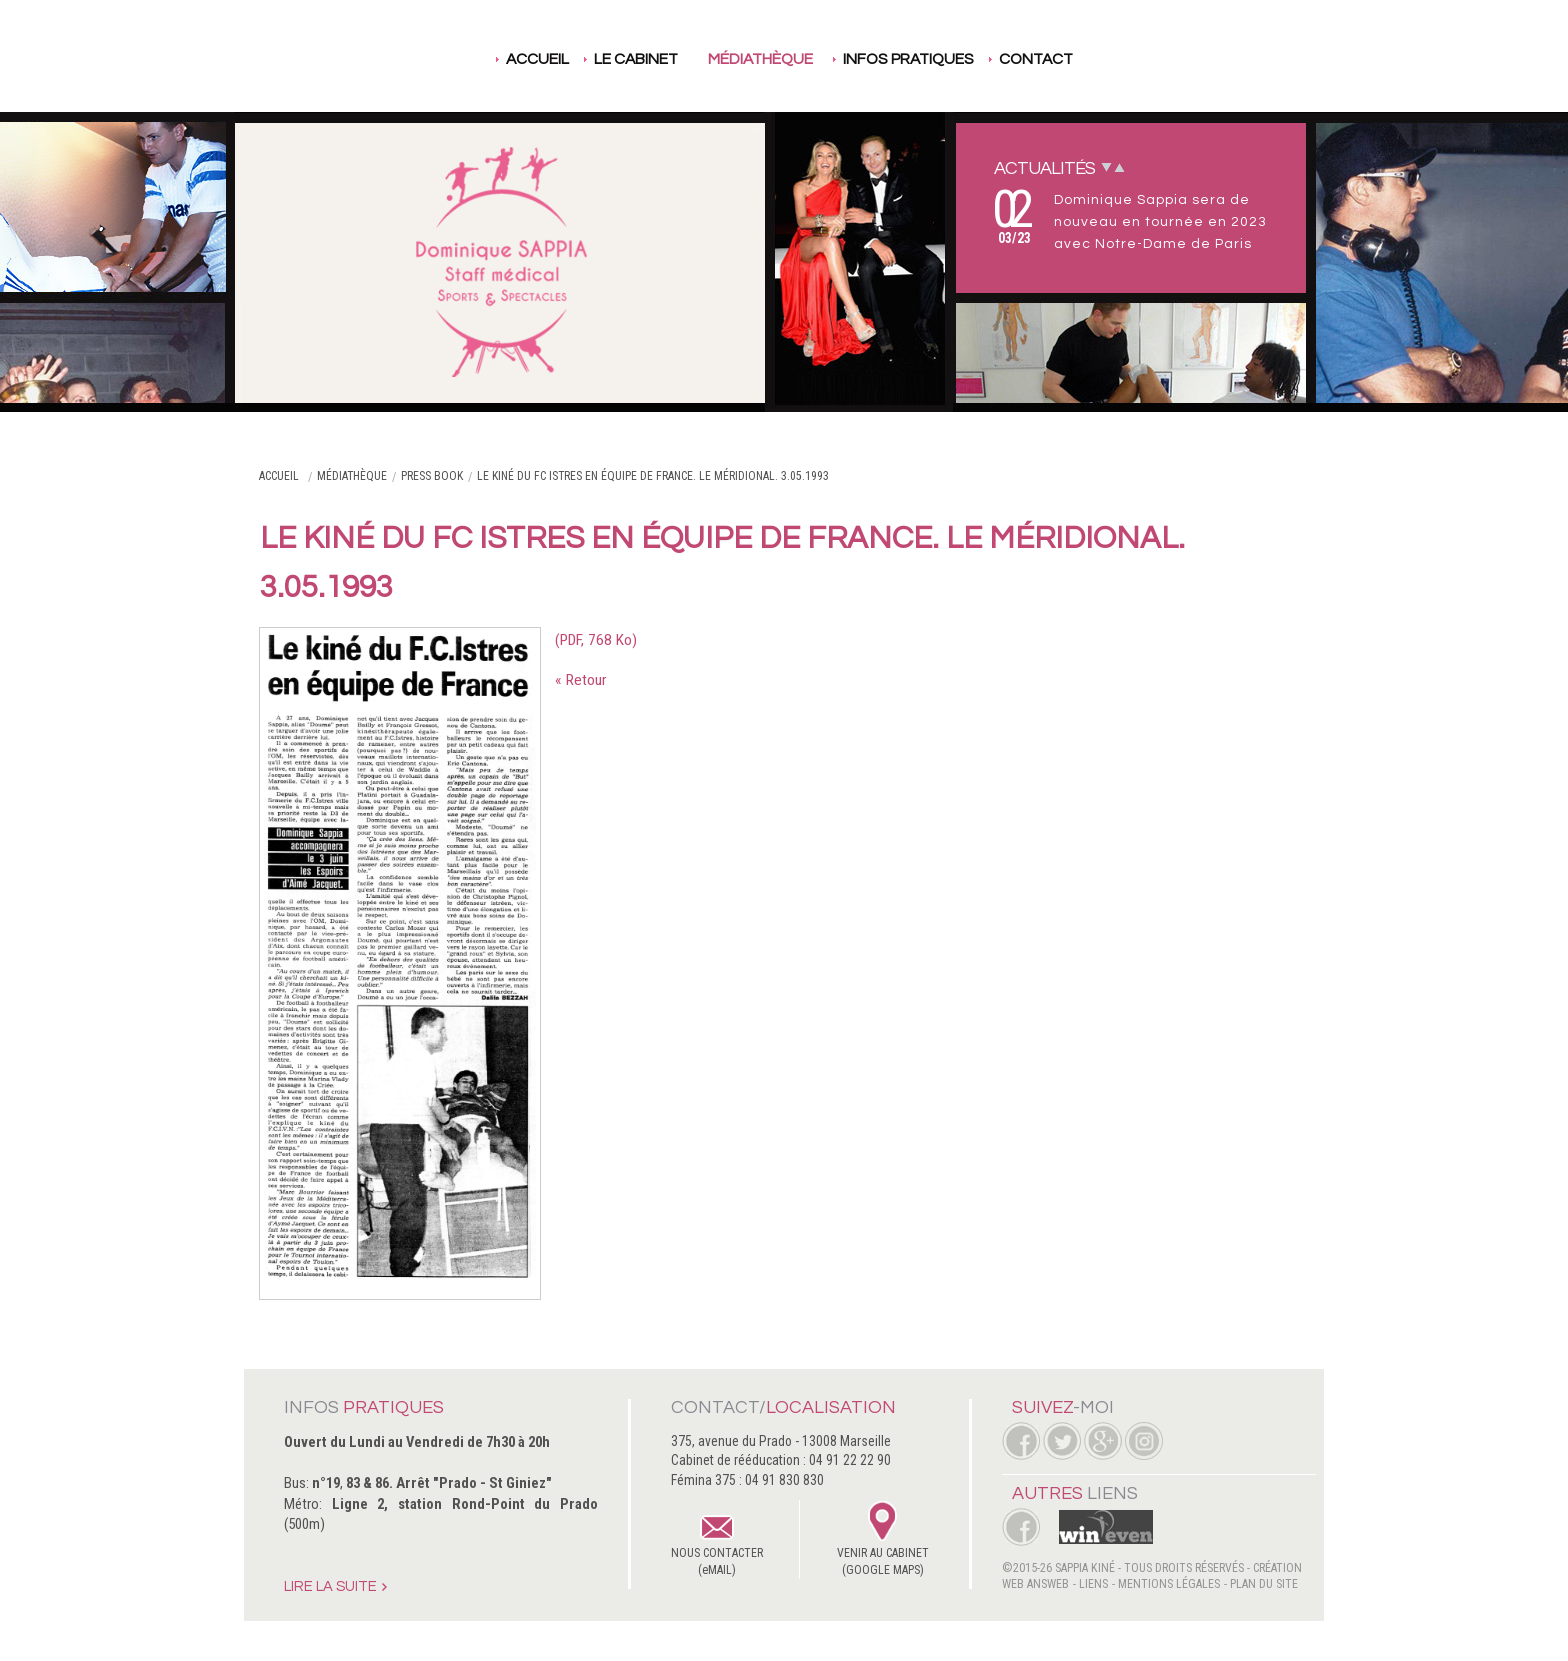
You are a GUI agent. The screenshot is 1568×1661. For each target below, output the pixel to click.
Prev (1119, 167)
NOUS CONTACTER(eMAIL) (717, 1561)
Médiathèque (760, 59)
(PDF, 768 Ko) (596, 640)
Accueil (537, 59)
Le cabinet (636, 59)
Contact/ (783, 1407)
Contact (1036, 59)
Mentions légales (1169, 1584)
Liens (1093, 1584)
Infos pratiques (908, 59)
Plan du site (1264, 1584)
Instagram (1144, 1441)
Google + (1103, 1441)
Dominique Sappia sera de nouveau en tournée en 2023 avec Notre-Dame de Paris (1160, 222)
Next (1106, 167)
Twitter (1062, 1441)
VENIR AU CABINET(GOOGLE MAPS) (883, 1561)
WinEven (1098, 1527)
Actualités (1044, 168)
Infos (364, 1407)
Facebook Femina (1021, 1527)
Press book (432, 476)
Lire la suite (330, 1587)
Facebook (1021, 1441)
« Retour (580, 680)
